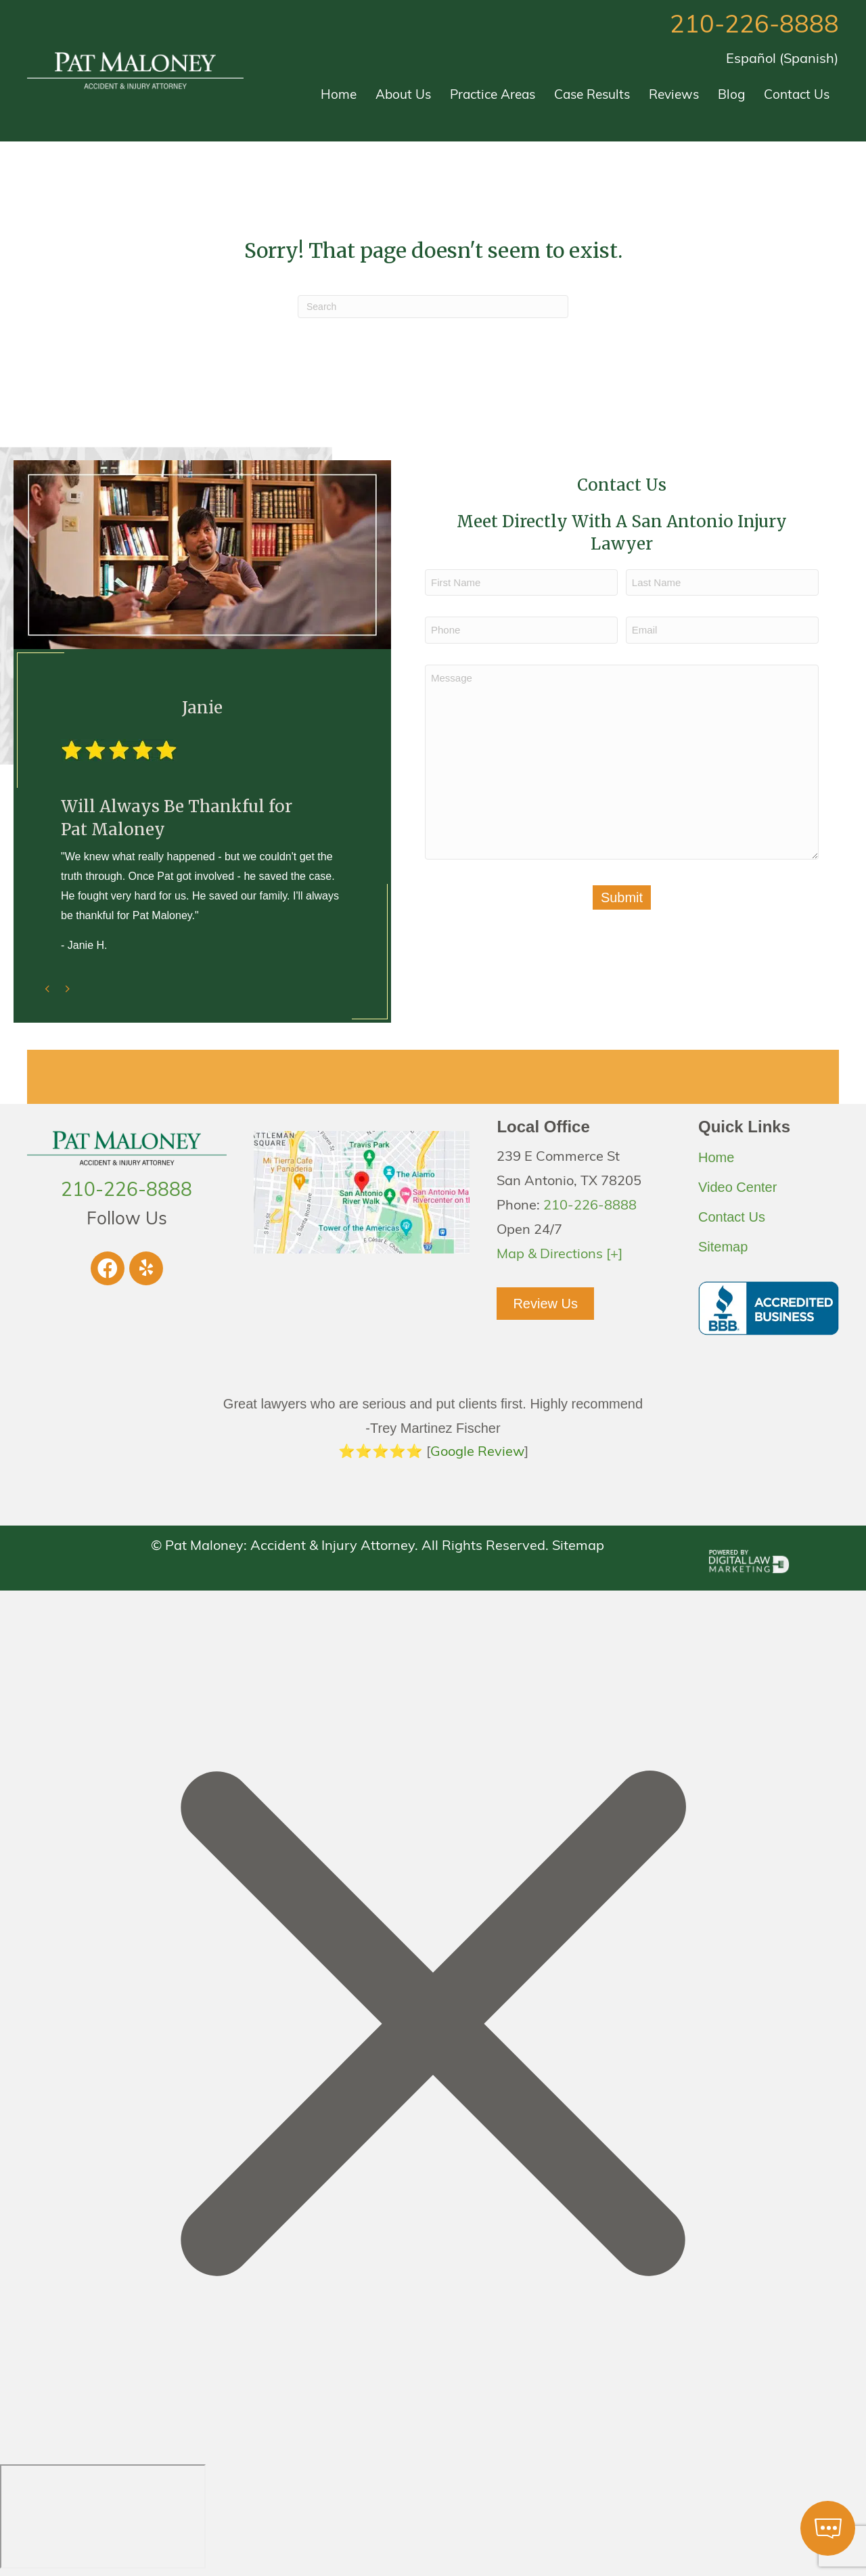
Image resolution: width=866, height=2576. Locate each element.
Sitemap (723, 1246)
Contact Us (731, 1216)
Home (716, 1157)
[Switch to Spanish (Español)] (782, 59)
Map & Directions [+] (559, 1255)
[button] (107, 1268)
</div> (103, 2516)
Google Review (477, 1452)
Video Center (737, 1187)
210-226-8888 (754, 26)
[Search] (433, 306)
